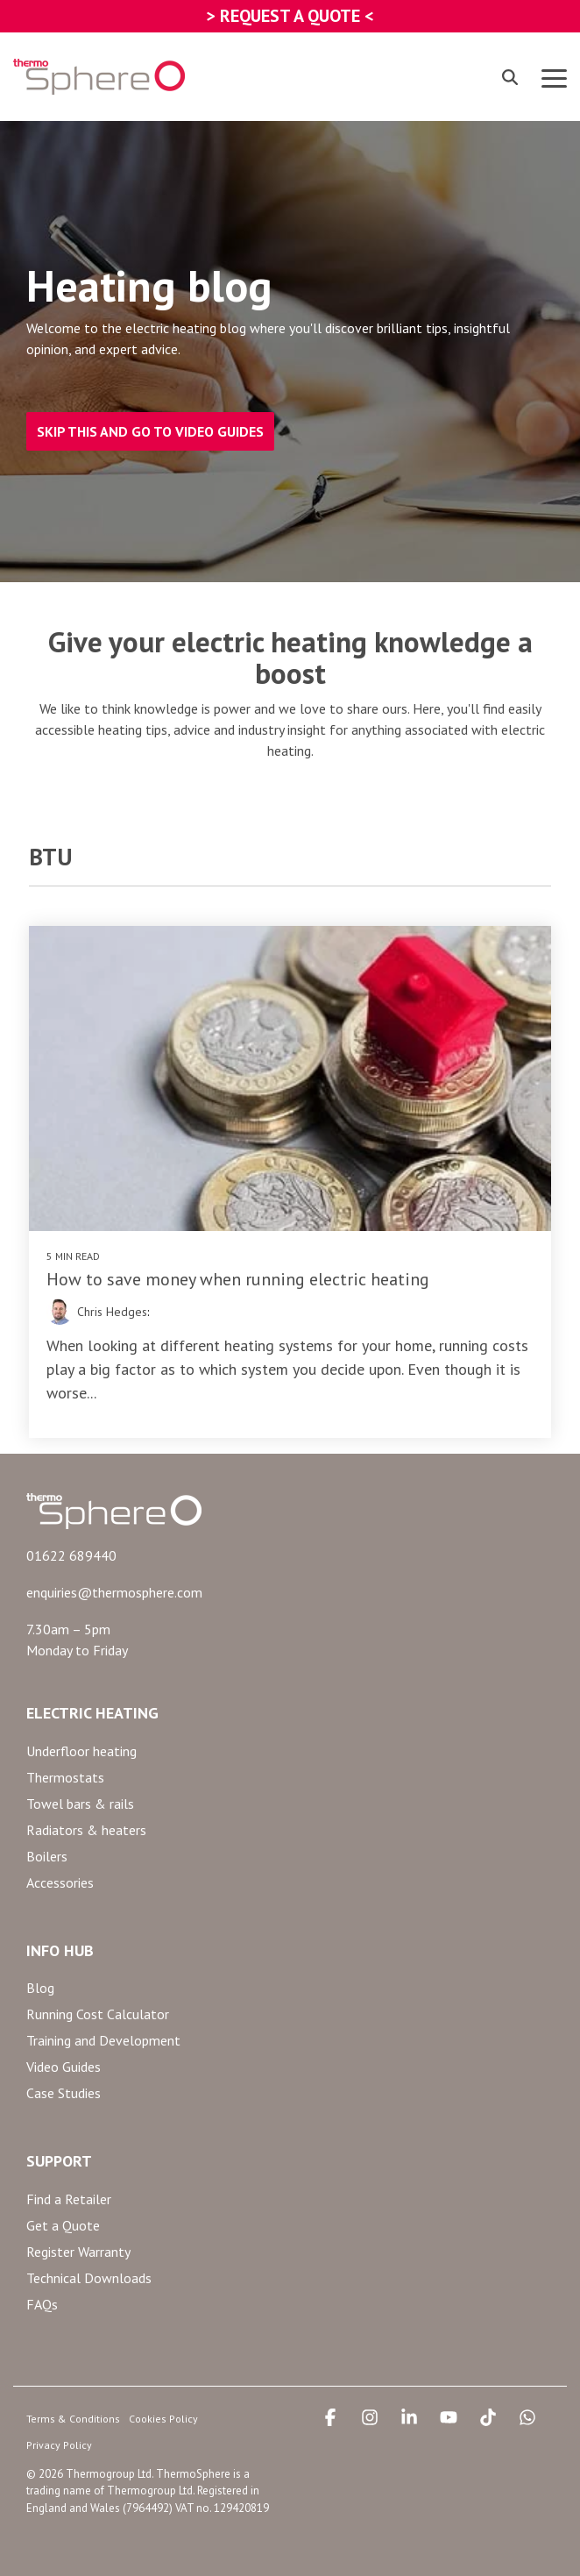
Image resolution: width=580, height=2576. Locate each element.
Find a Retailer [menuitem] (68, 2199)
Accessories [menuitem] (60, 1882)
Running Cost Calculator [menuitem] (97, 2014)
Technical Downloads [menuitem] (89, 2278)
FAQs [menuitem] (42, 2304)
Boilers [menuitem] (46, 1856)
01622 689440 (71, 1555)
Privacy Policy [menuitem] (59, 2444)
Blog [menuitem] (40, 1987)
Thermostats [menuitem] (65, 1777)
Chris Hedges (112, 1312)
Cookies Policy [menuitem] (163, 2418)
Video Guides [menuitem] (63, 2066)
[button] (554, 77)
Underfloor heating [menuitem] (81, 1751)
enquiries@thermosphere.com (114, 1592)
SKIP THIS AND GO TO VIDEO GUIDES (150, 431)
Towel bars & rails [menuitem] (80, 1803)
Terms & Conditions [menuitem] (73, 2418)
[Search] (510, 76)
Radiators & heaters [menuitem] (86, 1830)
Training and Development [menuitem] (103, 2040)
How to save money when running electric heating (237, 1279)
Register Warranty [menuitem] (78, 2251)
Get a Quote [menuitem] (63, 2225)
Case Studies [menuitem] (63, 2093)
